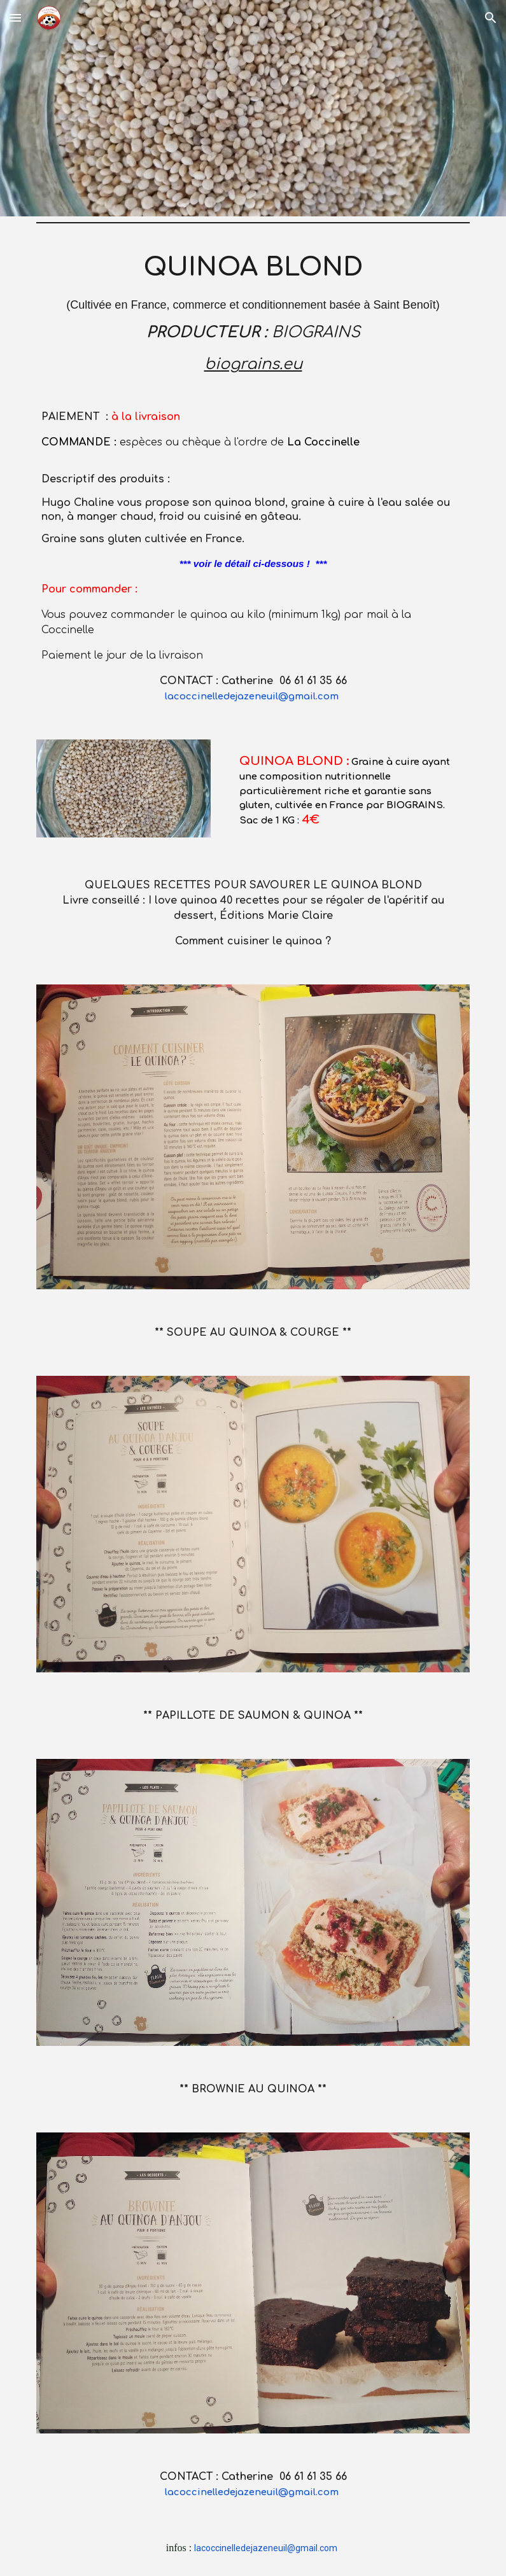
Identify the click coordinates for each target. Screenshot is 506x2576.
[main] (253, 476)
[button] (15, 17)
